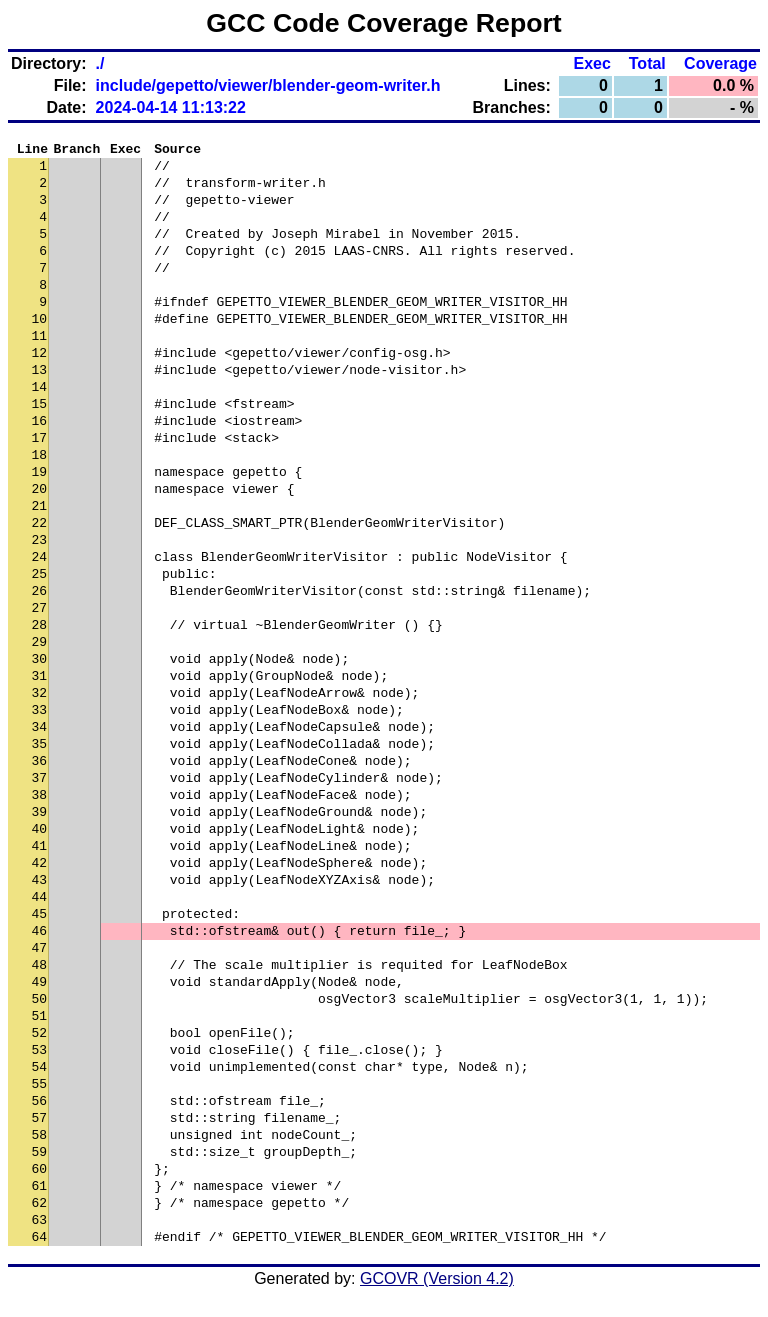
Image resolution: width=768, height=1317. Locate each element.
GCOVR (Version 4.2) (437, 1281)
